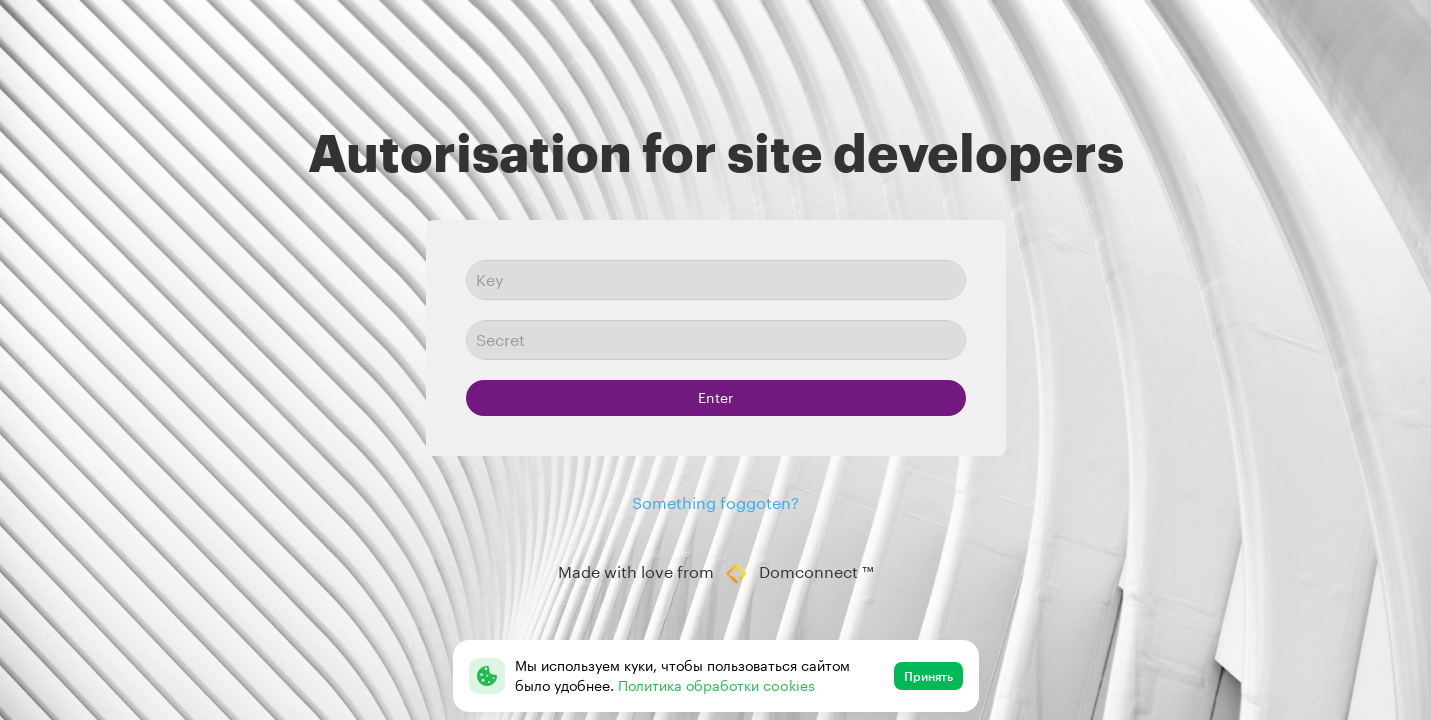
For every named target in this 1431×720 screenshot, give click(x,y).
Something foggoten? (715, 502)
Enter (715, 397)
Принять (928, 676)
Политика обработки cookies (716, 685)
